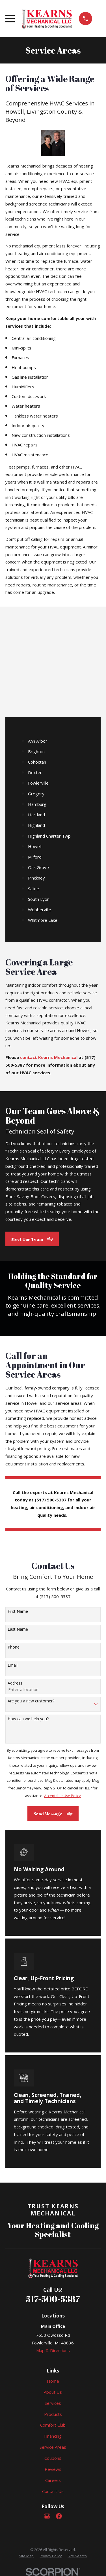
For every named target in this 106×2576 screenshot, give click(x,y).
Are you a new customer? (31, 1701)
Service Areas (53, 2447)
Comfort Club (53, 2425)
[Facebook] (59, 2516)
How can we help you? (28, 1719)
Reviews (53, 2469)
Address (15, 1683)
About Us (53, 2392)
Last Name (18, 1629)
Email (13, 1665)
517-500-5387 (53, 2299)
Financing (53, 2436)
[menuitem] (26, 2556)
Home (53, 2381)
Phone (14, 1647)
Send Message (53, 1814)
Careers (53, 2480)
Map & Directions (53, 2350)
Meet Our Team (32, 1239)
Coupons (52, 2458)
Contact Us (53, 2491)
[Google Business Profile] (47, 2516)
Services (53, 2403)
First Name (18, 1611)
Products (53, 2414)
